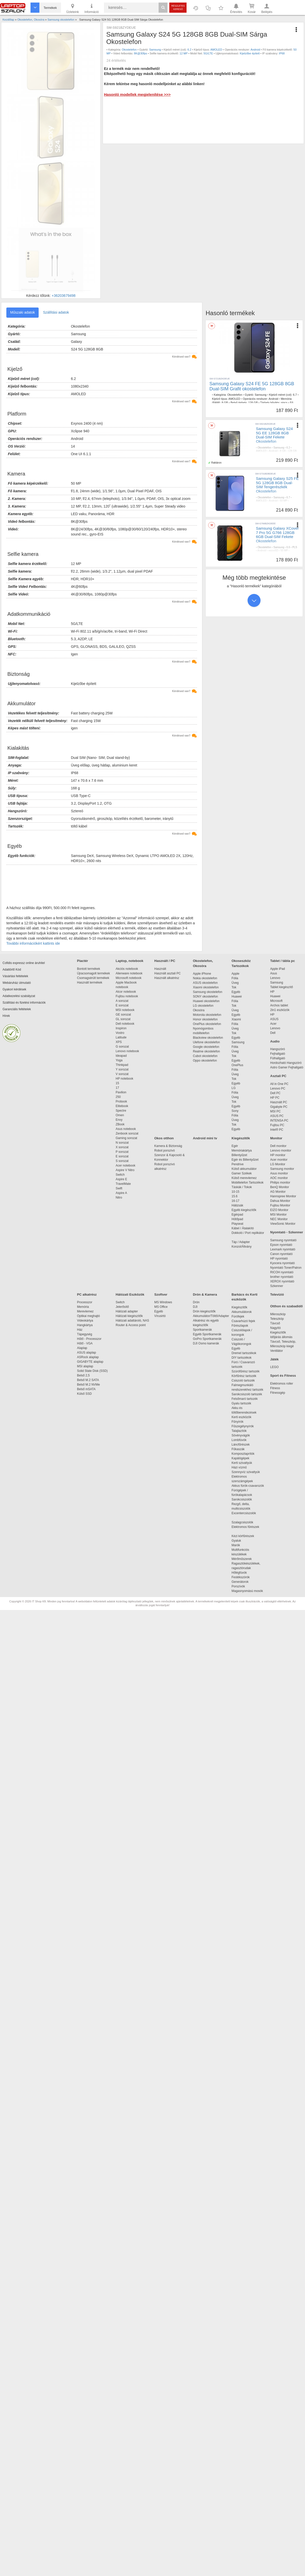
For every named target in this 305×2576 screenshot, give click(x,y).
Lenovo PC (277, 1088)
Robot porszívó (164, 1150)
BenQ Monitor (279, 1187)
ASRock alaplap (88, 1357)
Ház (79, 1329)
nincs (284, 402)
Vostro (120, 1033)
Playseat (237, 1223)
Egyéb (236, 992)
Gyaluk (242, 1540)
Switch (120, 1174)
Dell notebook (125, 1023)
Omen (120, 1115)
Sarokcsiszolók (243, 1499)
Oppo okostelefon (205, 1060)
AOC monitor (279, 1178)
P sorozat (122, 1152)
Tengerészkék (284, 507)
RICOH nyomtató (281, 1272)
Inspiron (121, 1028)
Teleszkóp (277, 1319)
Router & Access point (131, 1325)
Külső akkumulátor (244, 1169)
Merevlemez (85, 1311)
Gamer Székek (242, 1173)
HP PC (274, 1097)
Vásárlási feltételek (15, 976)
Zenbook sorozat (127, 1133)
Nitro (119, 1197)
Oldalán (271, 557)
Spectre (121, 1110)
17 (117, 1088)
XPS (119, 1042)
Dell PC (275, 1093)
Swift (119, 1188)
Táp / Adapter (241, 1242)
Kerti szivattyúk (242, 1463)
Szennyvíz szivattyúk (246, 1472)
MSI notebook (125, 1010)
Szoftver (160, 1294)
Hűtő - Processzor (89, 1339)
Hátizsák (237, 1205)
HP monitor (277, 1155)
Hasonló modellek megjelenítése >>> (137, 94)
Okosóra (198, 1010)
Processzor (84, 1302)
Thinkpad (122, 1065)
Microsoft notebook (128, 978)
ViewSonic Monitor (282, 1223)
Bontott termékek (88, 969)
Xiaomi (236, 1019)
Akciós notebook (127, 969)
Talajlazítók (239, 1431)
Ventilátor (276, 1351)
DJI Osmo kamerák (207, 1343)
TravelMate (124, 1184)
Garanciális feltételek (17, 1009)
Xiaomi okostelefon (206, 987)
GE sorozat (124, 1014)
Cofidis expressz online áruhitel (24, 963)
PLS (294, 547)
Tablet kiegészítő (281, 987)
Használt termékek (89, 982)
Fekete (293, 457)
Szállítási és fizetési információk (24, 1002)
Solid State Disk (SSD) (92, 1371)
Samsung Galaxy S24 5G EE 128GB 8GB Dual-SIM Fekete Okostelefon (274, 434)
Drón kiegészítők (204, 1311)
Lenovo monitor (280, 1150)
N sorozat (122, 1142)
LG (234, 1088)
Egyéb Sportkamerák (208, 1334)
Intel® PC (276, 1129)
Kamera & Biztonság (168, 1146)
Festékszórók (241, 1577)
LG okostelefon (203, 1005)
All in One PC (279, 1084)
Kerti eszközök (241, 1417)
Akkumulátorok (244, 1312)
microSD (273, 550)
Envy (119, 1120)
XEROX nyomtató (282, 1281)
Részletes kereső (178, 7)
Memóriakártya (242, 1150)
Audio (275, 1041)
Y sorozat (122, 1069)
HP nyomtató (279, 1258)
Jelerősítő (122, 1307)
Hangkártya (85, 1325)
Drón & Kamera (205, 1294)
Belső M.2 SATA (88, 1380)
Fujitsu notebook (127, 996)
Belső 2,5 (83, 1375)
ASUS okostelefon (205, 983)
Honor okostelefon (205, 1019)
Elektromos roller (281, 1383)
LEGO (274, 1367)
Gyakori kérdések (14, 989)
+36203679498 (63, 296)
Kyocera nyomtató (282, 1263)
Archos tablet (279, 1005)
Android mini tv (205, 1138)
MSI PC (275, 1111)
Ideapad (121, 1055)
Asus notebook (126, 1129)
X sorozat (122, 1147)
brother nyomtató (281, 1277)
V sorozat (122, 1074)
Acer (273, 1023)
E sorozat (122, 1005)
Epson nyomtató (281, 1245)
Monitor (276, 1138)
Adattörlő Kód (12, 969)
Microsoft (276, 1001)
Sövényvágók (243, 1435)
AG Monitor (278, 1191)
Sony (235, 1111)
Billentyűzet (239, 1155)
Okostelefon (129, 49)
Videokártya (85, 1320)
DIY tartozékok (241, 1357)
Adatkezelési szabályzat (19, 996)
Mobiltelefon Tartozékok (248, 1182)
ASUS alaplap (87, 1352)
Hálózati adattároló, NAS (132, 1320)
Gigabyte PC (278, 1107)
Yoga (119, 1060)
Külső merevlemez (244, 1178)
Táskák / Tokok (242, 1187)
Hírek (6, 1016)
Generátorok (240, 1582)
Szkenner (276, 1286)
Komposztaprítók (243, 1453)
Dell (273, 1033)
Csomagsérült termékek (93, 978)
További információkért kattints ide (33, 943)
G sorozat (122, 1046)
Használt (160, 969)
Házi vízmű (239, 1467)
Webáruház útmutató (17, 983)
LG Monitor (277, 1164)
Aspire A (121, 1193)
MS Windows (163, 1302)
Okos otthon (164, 1138)
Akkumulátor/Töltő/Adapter (211, 1316)
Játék (274, 1359)
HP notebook (124, 1078)
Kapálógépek (240, 1458)
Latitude (121, 1037)
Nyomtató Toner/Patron (285, 1267)
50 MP (269, 454)
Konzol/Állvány (242, 1246)
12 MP (184, 53)
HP (272, 991)
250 (118, 1097)
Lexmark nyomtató (282, 1249)
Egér (235, 1146)
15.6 (234, 1196)
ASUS (274, 1019)
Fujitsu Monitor (280, 1205)
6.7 (295, 394)
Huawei (237, 996)
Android (255, 49)
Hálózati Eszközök (130, 1294)
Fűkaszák (238, 1449)
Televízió (277, 1294)
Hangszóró (277, 1049)
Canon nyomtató (281, 1254)
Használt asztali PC (167, 973)
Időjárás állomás (281, 1337)
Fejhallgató (277, 1053)
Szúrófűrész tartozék (246, 1371)
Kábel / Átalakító (243, 1228)
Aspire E (121, 1179)
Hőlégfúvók (239, 1572)
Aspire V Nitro (126, 1170)
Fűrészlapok (242, 1325)
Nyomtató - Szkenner (286, 1232)
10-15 (235, 1191)
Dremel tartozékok (246, 1353)
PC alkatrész (87, 1294)
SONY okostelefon (205, 996)
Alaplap (82, 1348)
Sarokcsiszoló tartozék (247, 1394)
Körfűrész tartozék (244, 1376)
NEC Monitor (279, 1219)
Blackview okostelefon (208, 1037)
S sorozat (122, 1161)
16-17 (235, 1201)
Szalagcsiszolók (242, 1522)
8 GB (225, 402)
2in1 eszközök (279, 1010)
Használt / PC (164, 961)
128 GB (253, 402)
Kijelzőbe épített (250, 53)
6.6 (288, 547)
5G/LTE (208, 53)
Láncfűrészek (243, 1444)
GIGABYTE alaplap (91, 1361)
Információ (91, 8)
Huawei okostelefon (206, 1001)
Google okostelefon (206, 1047)
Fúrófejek (240, 1316)
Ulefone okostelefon (206, 1042)
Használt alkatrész (166, 978)
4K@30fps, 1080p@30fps (270, 554)
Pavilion (121, 1092)
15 (117, 1083)
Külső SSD (84, 1394)
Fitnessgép (277, 1392)
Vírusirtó (160, 1316)
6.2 (189, 49)
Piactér (82, 961)
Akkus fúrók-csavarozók (248, 1486)
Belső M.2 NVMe (89, 1384)
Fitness (275, 1388)
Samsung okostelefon (207, 992)
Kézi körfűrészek (245, 1536)
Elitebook (122, 1106)
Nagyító (275, 1328)
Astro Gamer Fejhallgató (286, 1067)
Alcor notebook (126, 991)
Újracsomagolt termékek (93, 973)
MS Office (160, 1307)
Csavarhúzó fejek (246, 1321)
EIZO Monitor (279, 1210)
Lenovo (275, 978)
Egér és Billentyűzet (245, 1159)
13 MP (291, 554)
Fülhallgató (277, 1058)
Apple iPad (277, 969)
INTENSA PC (279, 1120)
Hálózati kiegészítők (129, 1316)
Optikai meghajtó (88, 1316)
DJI (195, 1307)
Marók (239, 1545)
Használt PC (278, 1102)
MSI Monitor (278, 1214)
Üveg (235, 983)
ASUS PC (277, 1116)
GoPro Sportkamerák (207, 1339)
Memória (83, 1307)
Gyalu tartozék (241, 1403)
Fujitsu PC (277, 1125)
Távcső (275, 1323)
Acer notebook (125, 1165)
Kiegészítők (241, 1138)
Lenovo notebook (127, 1051)
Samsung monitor (282, 1169)
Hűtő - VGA (85, 1343)
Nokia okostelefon (205, 978)
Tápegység (84, 1334)
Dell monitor (278, 1146)
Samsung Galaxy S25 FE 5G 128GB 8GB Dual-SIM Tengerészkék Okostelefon (277, 484)
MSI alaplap (85, 1366)
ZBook (120, 1124)
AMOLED (216, 49)
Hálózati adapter (127, 1311)
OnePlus (237, 1065)
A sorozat (122, 1001)
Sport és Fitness (283, 1375)
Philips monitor (280, 1182)
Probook (121, 1101)
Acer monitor (278, 1159)
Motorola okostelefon (207, 1015)
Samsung (155, 49)
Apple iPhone (202, 973)
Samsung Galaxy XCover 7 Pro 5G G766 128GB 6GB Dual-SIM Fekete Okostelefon (277, 534)
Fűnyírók (237, 1421)
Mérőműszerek (242, 1559)
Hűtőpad (237, 1219)
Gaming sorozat (127, 1138)
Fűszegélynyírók (244, 1426)
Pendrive (237, 1164)
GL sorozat (123, 1019)
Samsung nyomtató (283, 1240)
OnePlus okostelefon (207, 1024)
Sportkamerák (202, 1329)
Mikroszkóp (278, 1314)
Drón (196, 1302)
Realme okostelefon (206, 1051)
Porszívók (238, 1586)
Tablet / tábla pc (282, 961)
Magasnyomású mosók (247, 1591)
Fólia (235, 978)
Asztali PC (278, 1076)
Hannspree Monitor (283, 1196)
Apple (235, 973)
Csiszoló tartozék (243, 1380)
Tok (234, 987)
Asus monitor (279, 1173)
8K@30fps (140, 53)
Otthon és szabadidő (286, 1306)
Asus (273, 973)
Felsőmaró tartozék (245, 1399)
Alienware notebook (129, 973)
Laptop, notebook (129, 961)
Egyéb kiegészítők (244, 1210)
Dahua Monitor (280, 1201)
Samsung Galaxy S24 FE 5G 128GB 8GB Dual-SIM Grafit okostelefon (251, 386)
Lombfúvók (239, 1440)
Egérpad (237, 1214)
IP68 (282, 53)
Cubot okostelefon (205, 1056)
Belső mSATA (87, 1389)
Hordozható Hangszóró (285, 1063)
